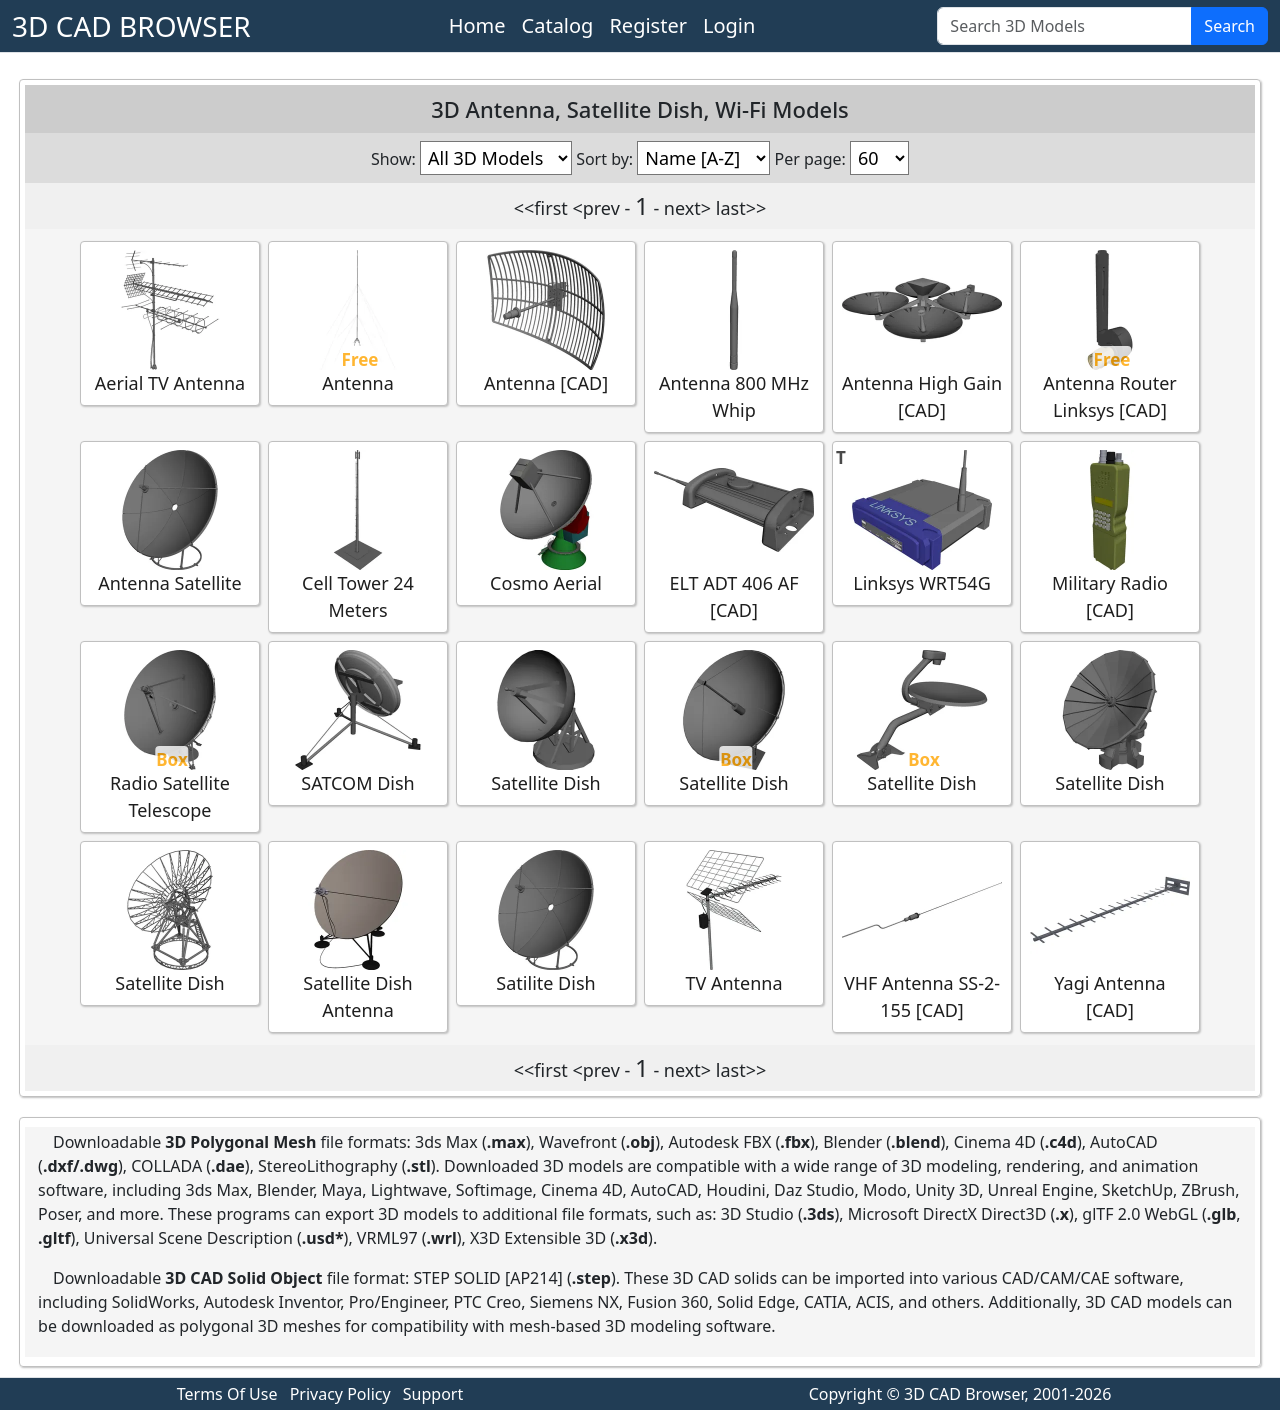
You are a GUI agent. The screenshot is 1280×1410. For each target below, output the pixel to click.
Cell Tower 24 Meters (358, 536)
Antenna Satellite (170, 522)
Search (1229, 26)
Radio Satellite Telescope (170, 736)
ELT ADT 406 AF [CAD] (734, 536)
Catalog (558, 25)
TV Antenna (734, 922)
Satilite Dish (546, 922)
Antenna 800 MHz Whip (734, 336)
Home (477, 25)
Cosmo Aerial (546, 522)
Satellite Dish (546, 722)
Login (729, 25)
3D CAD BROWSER (131, 26)
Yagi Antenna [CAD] (1110, 936)
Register (648, 25)
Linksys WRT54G (922, 522)
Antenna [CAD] (546, 322)
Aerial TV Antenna (170, 322)
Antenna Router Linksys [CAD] (1110, 336)
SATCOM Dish (358, 722)
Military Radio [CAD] (1110, 536)
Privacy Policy (340, 1394)
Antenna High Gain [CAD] (922, 336)
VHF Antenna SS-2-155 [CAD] (922, 936)
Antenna (358, 322)
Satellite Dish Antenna (358, 936)
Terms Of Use (227, 1394)
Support (433, 1394)
